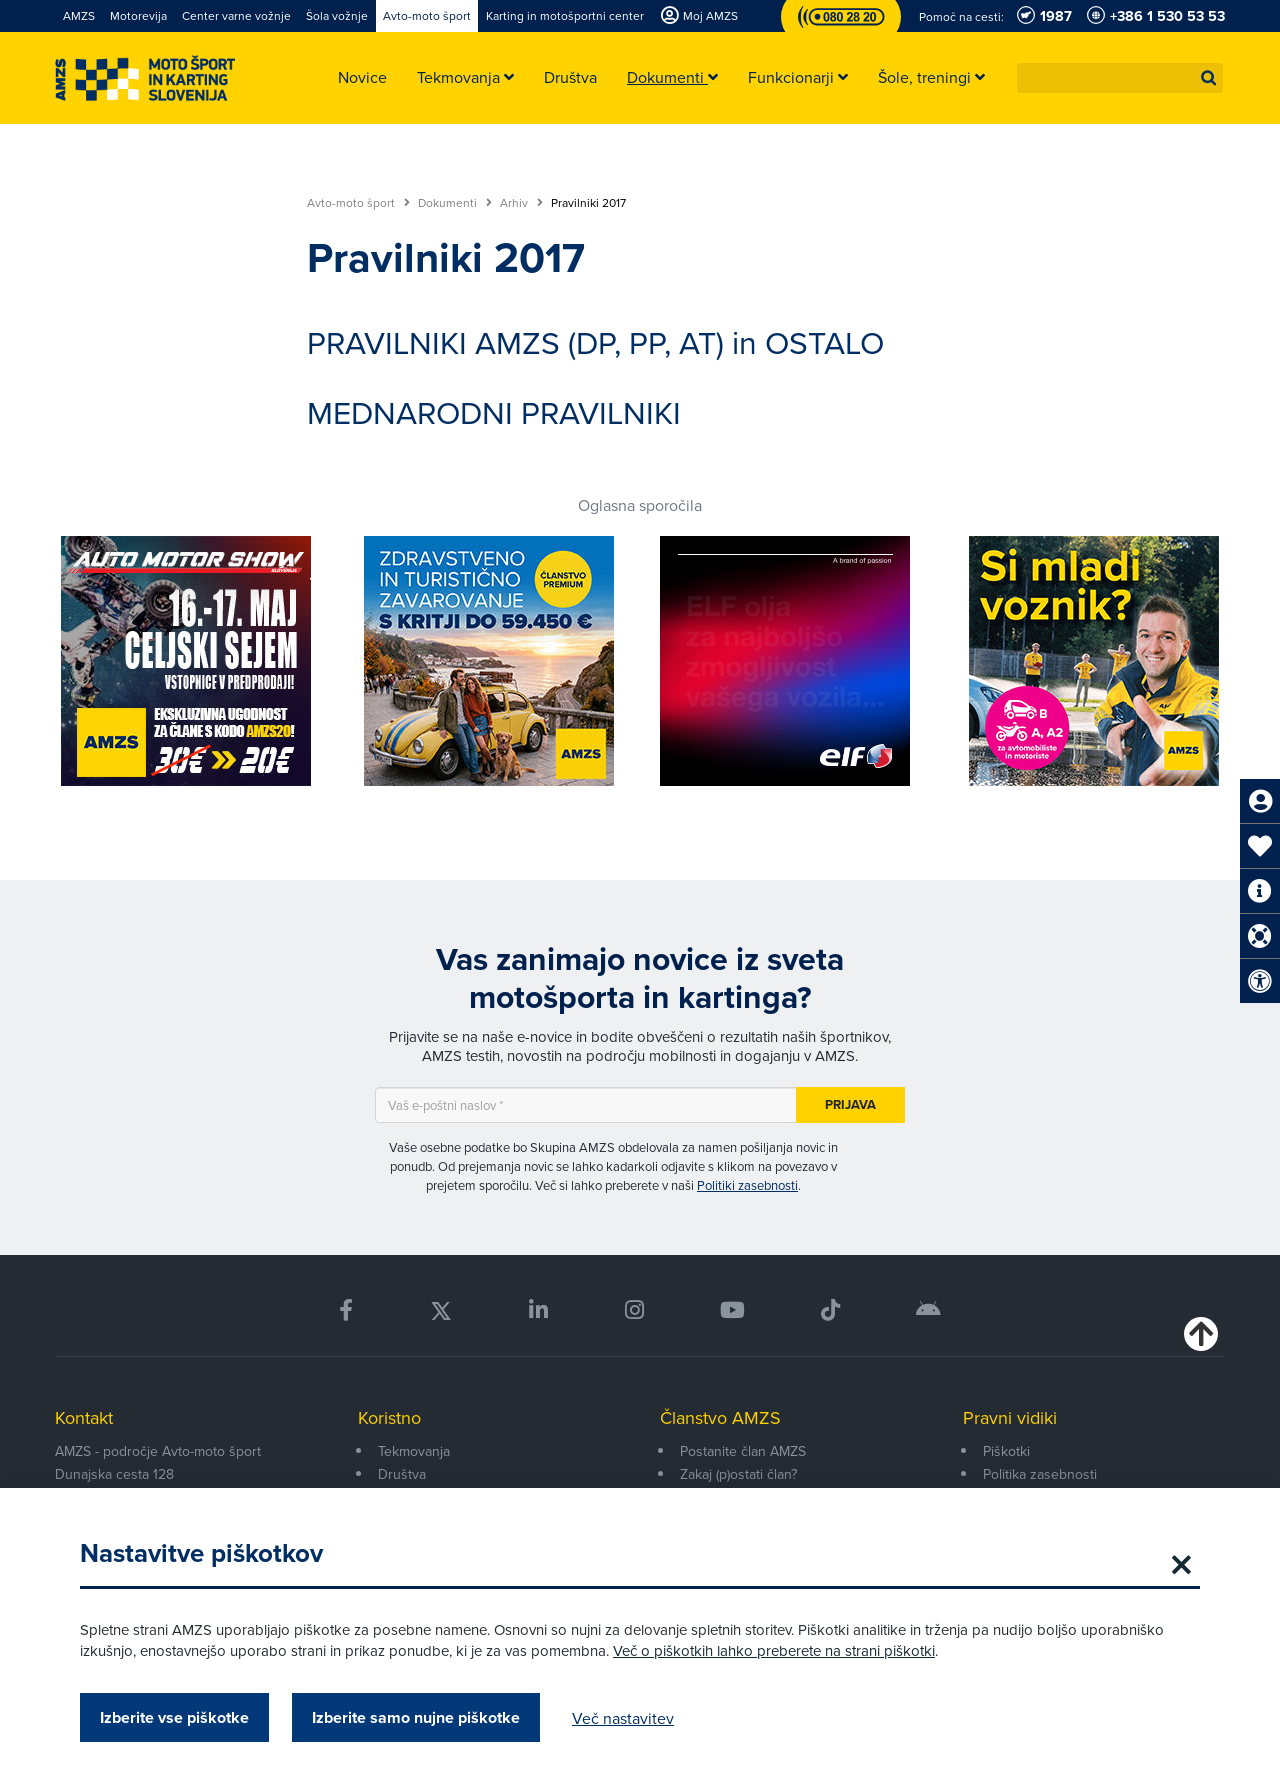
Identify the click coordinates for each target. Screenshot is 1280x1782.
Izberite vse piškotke (174, 1717)
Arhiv (521, 203)
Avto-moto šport (358, 203)
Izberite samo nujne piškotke (416, 1717)
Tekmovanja (414, 1451)
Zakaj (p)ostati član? (738, 1474)
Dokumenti (455, 203)
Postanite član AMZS (743, 1451)
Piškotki (1006, 1451)
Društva (402, 1474)
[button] (1209, 78)
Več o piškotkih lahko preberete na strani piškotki (774, 1650)
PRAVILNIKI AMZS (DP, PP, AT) (515, 341)
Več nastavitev (623, 1718)
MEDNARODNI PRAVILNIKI (494, 411)
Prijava (850, 1104)
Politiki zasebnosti (747, 1185)
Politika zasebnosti (1040, 1474)
